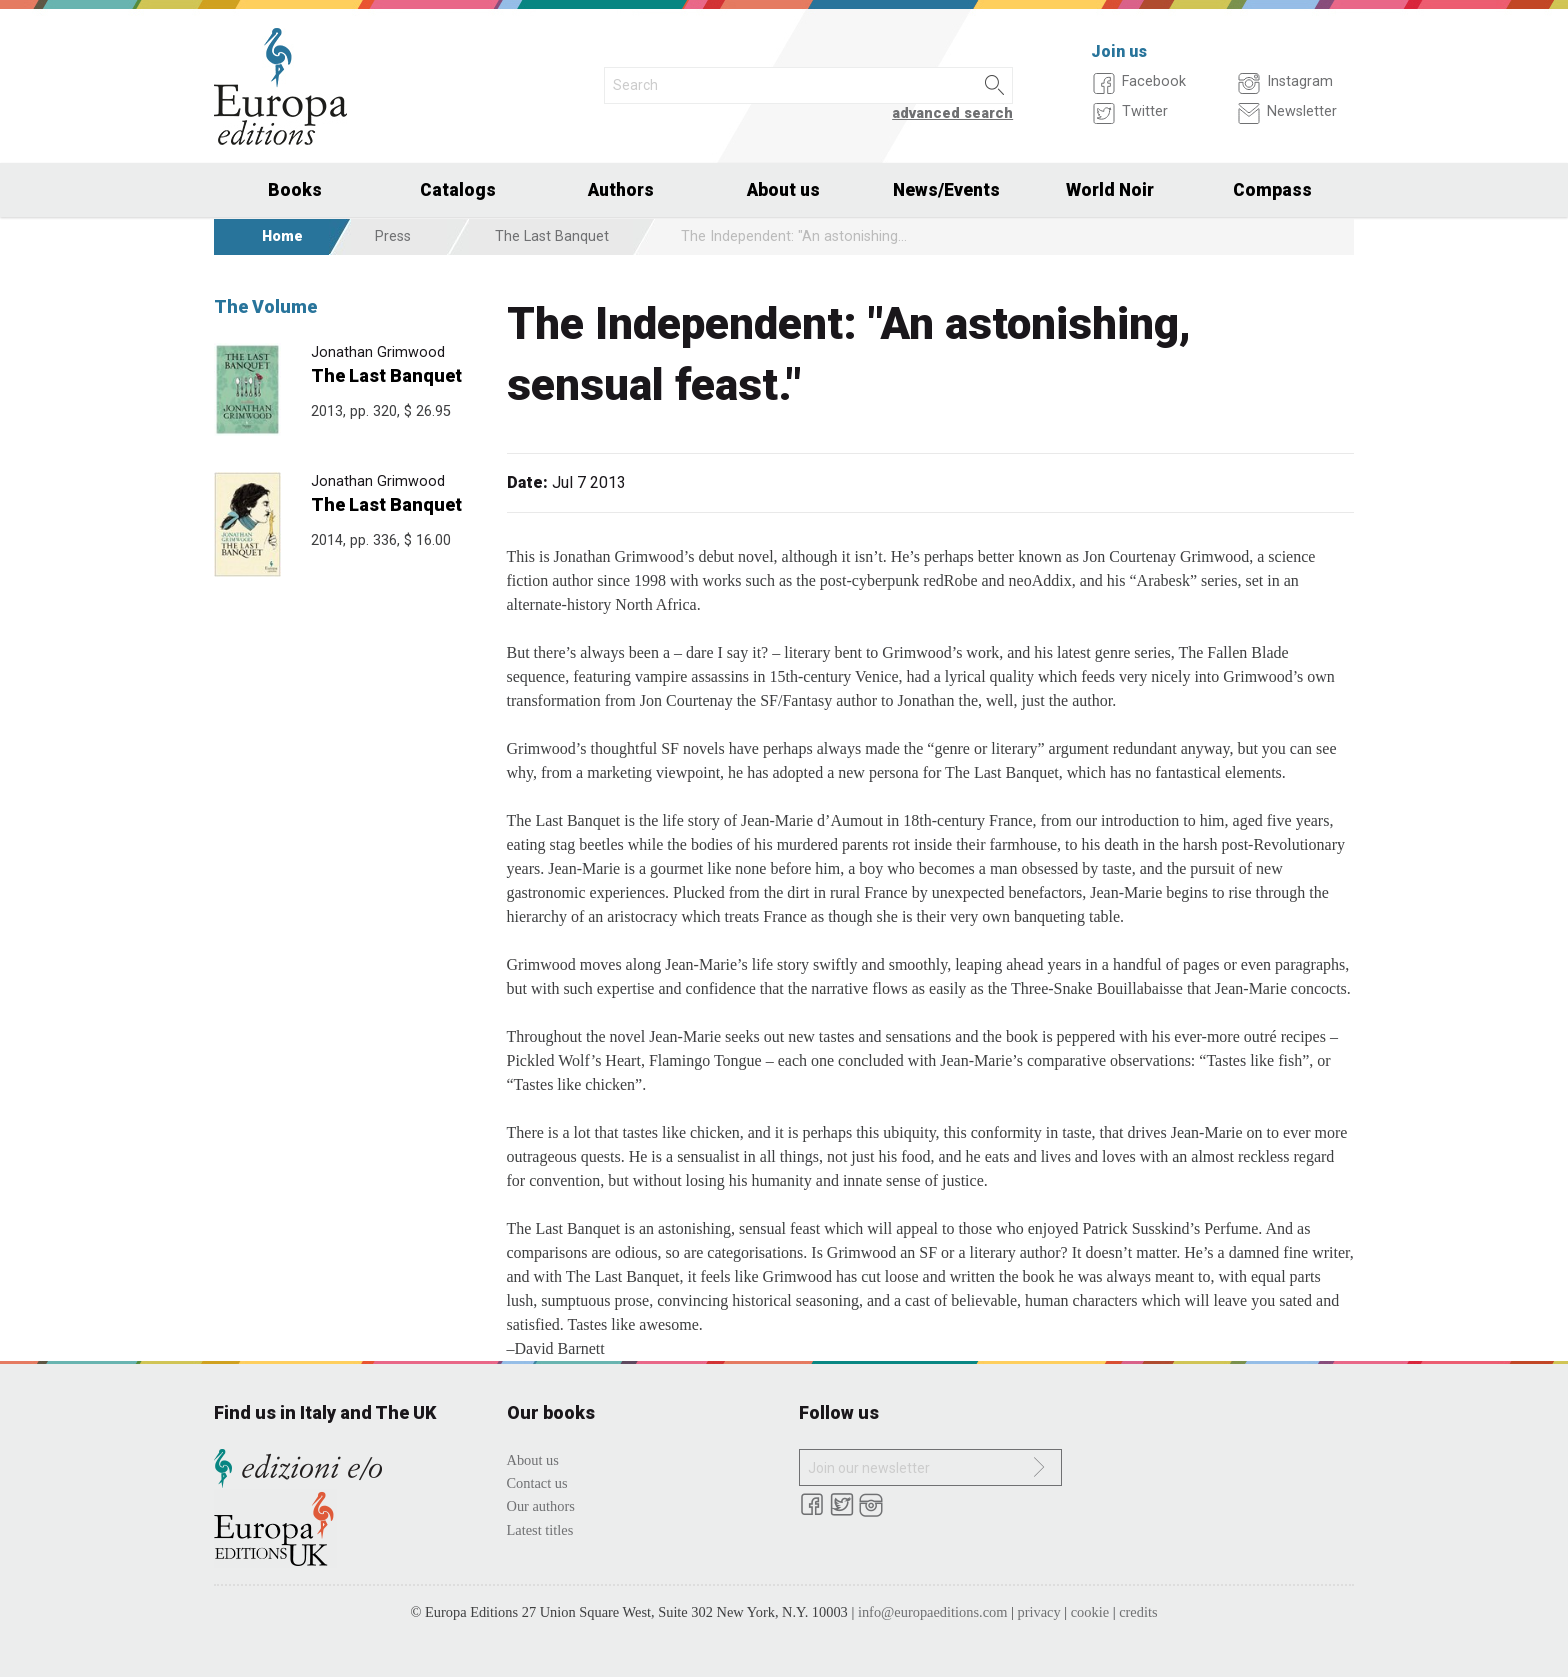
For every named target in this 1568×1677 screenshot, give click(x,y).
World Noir (1110, 190)
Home (282, 236)
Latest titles (540, 1530)
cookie (1090, 1612)
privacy (1039, 1612)
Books (295, 190)
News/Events (946, 190)
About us (783, 190)
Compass (1272, 190)
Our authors (541, 1506)
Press (393, 236)
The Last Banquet (552, 236)
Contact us (537, 1483)
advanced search (952, 113)
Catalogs (458, 190)
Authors (621, 190)
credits (1138, 1612)
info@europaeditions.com (933, 1612)
